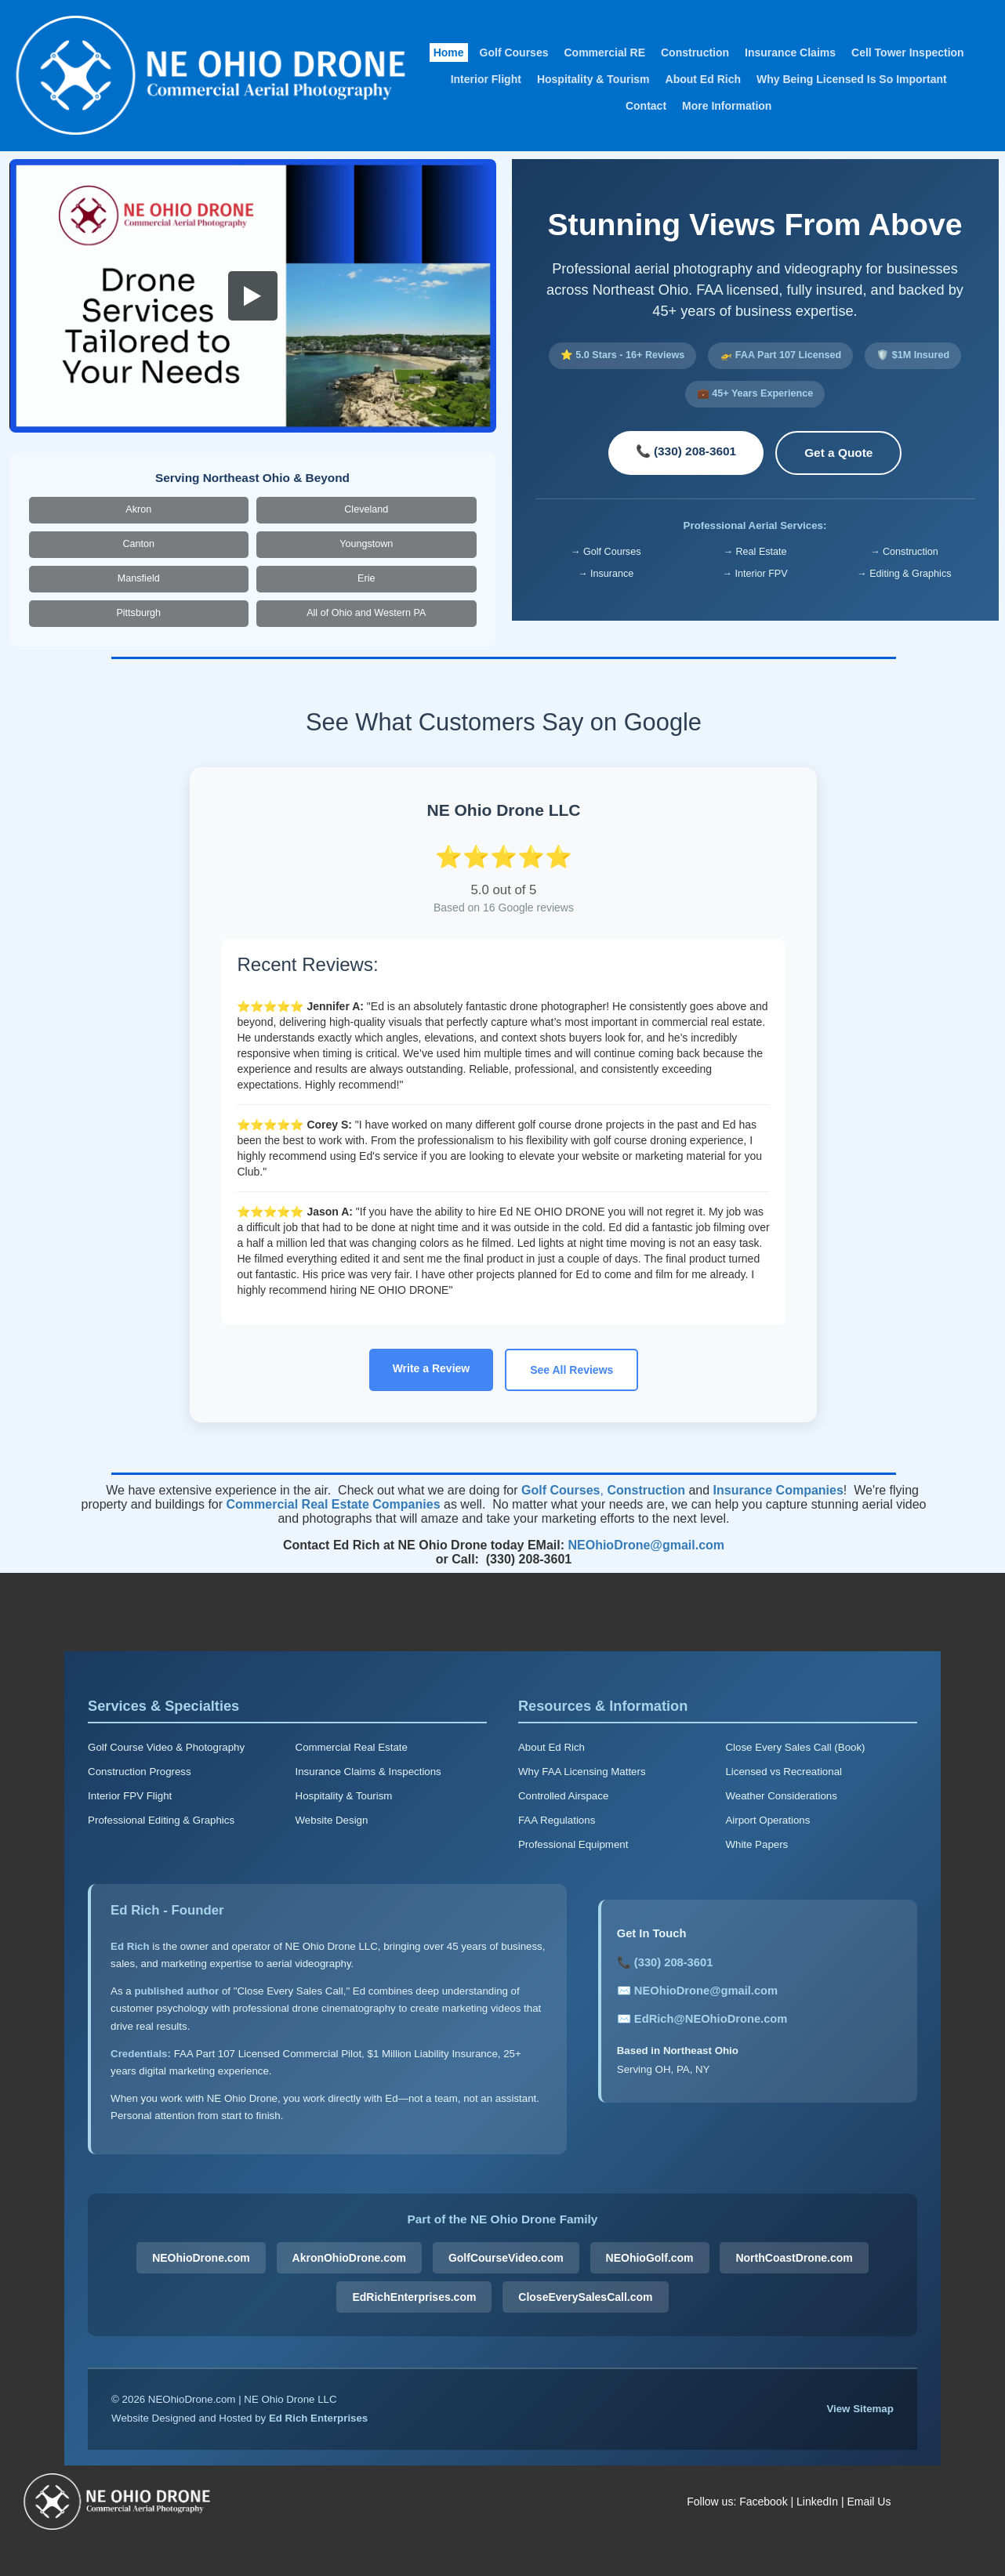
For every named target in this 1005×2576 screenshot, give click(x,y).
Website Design (332, 1820)
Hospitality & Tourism (593, 79)
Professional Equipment (573, 1844)
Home (449, 52)
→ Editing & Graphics (904, 573)
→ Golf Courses (606, 551)
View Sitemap (859, 2409)
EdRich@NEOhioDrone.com (710, 2019)
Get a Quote (838, 452)
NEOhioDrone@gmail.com (646, 1545)
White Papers (756, 1844)
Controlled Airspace (563, 1796)
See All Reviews (571, 1370)
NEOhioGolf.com (650, 2258)
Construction (695, 52)
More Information (726, 106)
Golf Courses (514, 52)
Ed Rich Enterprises (318, 2418)
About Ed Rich (703, 79)
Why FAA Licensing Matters (582, 1771)
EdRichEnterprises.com (414, 2297)
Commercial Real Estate (352, 1747)
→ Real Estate (754, 551)
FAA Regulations (556, 1820)
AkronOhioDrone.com (349, 2258)
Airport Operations (767, 1820)
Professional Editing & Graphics (161, 1820)
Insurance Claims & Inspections (368, 1771)
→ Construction (904, 551)
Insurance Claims (790, 52)
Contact (646, 106)
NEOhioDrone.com (200, 2258)
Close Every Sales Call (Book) (795, 1747)
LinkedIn (817, 2501)
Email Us (869, 2501)
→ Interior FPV (754, 573)
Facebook (763, 2501)
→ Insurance (605, 573)
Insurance (743, 1490)
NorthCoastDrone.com (793, 2258)
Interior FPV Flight (130, 1796)
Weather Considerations (780, 1796)
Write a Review (431, 1368)
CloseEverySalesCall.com (585, 2297)
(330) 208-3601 (673, 1962)
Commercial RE (604, 52)
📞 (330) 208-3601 (686, 451)
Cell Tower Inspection (907, 52)
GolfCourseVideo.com (506, 2258)
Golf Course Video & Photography (166, 1747)
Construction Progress (139, 1771)
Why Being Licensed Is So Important (851, 79)
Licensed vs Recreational (783, 1771)
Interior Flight (486, 79)
